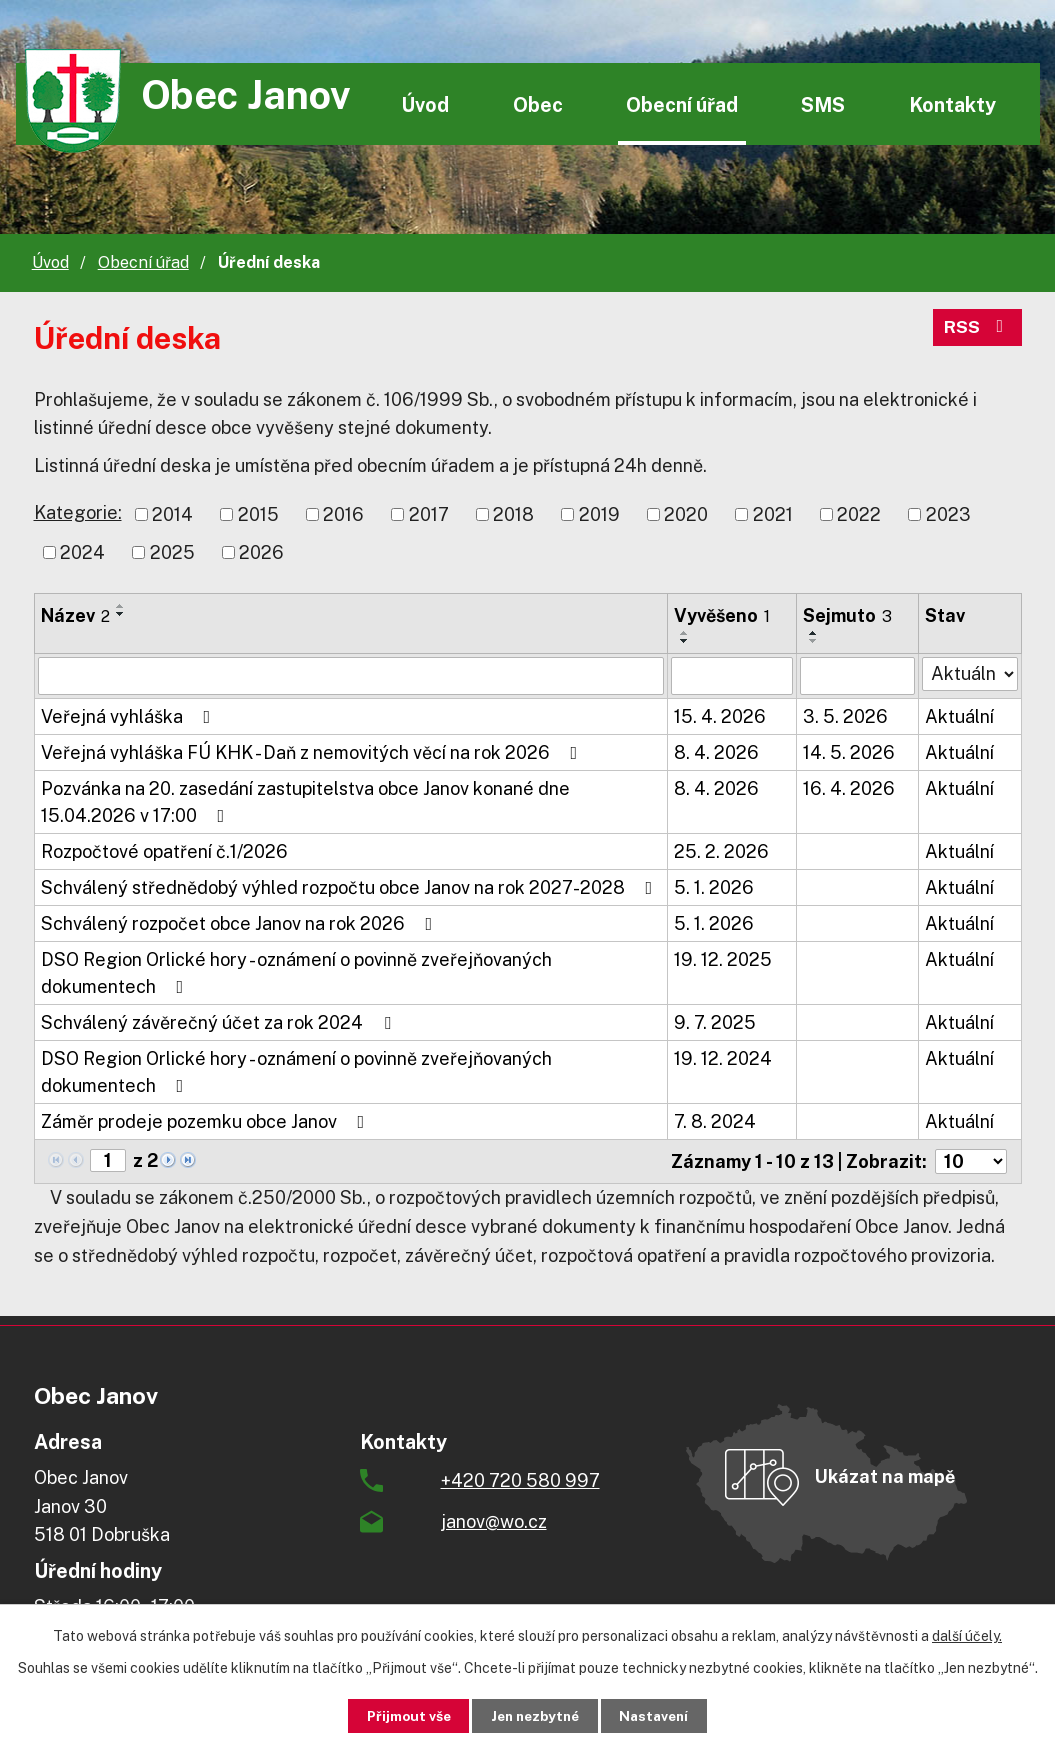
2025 (172, 552)
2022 (859, 514)
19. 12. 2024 (723, 1058)
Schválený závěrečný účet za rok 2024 (220, 1022)
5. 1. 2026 (714, 887)
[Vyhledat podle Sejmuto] (857, 676)
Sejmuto (847, 615)
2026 (261, 552)
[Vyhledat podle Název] (351, 676)
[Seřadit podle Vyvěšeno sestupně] (685, 641)
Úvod (425, 104)
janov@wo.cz (494, 1521)
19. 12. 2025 (723, 959)
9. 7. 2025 (715, 1022)
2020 (686, 514)
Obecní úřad (682, 104)
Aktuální (959, 716)
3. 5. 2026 (845, 716)
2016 (343, 514)
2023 (948, 514)
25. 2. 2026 (721, 851)
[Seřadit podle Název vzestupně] (121, 606)
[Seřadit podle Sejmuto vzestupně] (814, 633)
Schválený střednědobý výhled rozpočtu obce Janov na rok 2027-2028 (351, 887)
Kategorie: (78, 512)
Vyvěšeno (722, 615)
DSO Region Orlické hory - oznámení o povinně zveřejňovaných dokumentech (296, 973)
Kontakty (952, 104)
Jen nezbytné (534, 1715)
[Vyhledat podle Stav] (970, 674)
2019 (599, 514)
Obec (538, 104)
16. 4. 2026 (849, 788)
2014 (172, 514)
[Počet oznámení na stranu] (971, 1161)
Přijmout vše (398, 1715)
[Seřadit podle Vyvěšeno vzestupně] (685, 633)
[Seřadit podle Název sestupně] (121, 614)
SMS (823, 104)
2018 (513, 514)
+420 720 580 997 (520, 1480)
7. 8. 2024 (715, 1121)
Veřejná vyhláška (130, 716)
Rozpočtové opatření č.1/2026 (164, 851)
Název (75, 615)
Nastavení (663, 1715)
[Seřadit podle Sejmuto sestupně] (814, 641)
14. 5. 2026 (849, 752)
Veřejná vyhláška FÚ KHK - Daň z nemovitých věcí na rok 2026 (313, 752)
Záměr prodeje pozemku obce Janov (207, 1121)
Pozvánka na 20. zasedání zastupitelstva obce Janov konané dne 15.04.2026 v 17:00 (305, 802)
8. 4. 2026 (716, 752)
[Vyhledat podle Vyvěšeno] (732, 676)
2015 (258, 514)
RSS (977, 329)
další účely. (967, 1635)
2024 (82, 552)
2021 (773, 514)
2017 (429, 514)
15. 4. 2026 (720, 716)
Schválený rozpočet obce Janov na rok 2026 (241, 923)
